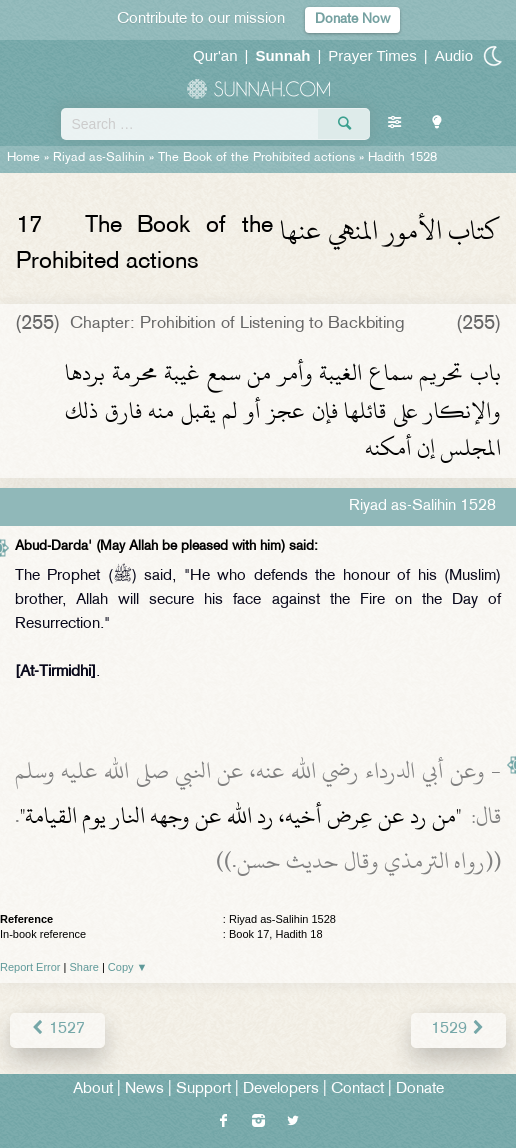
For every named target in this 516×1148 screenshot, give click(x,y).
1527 (57, 1029)
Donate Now (352, 19)
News (144, 1089)
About (93, 1089)
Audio (454, 55)
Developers (281, 1089)
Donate (420, 1089)
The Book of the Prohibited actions (256, 158)
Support (203, 1089)
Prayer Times (372, 55)
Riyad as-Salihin (99, 158)
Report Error (30, 967)
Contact (357, 1089)
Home (23, 158)
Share (84, 967)
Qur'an (215, 55)
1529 (458, 1029)
